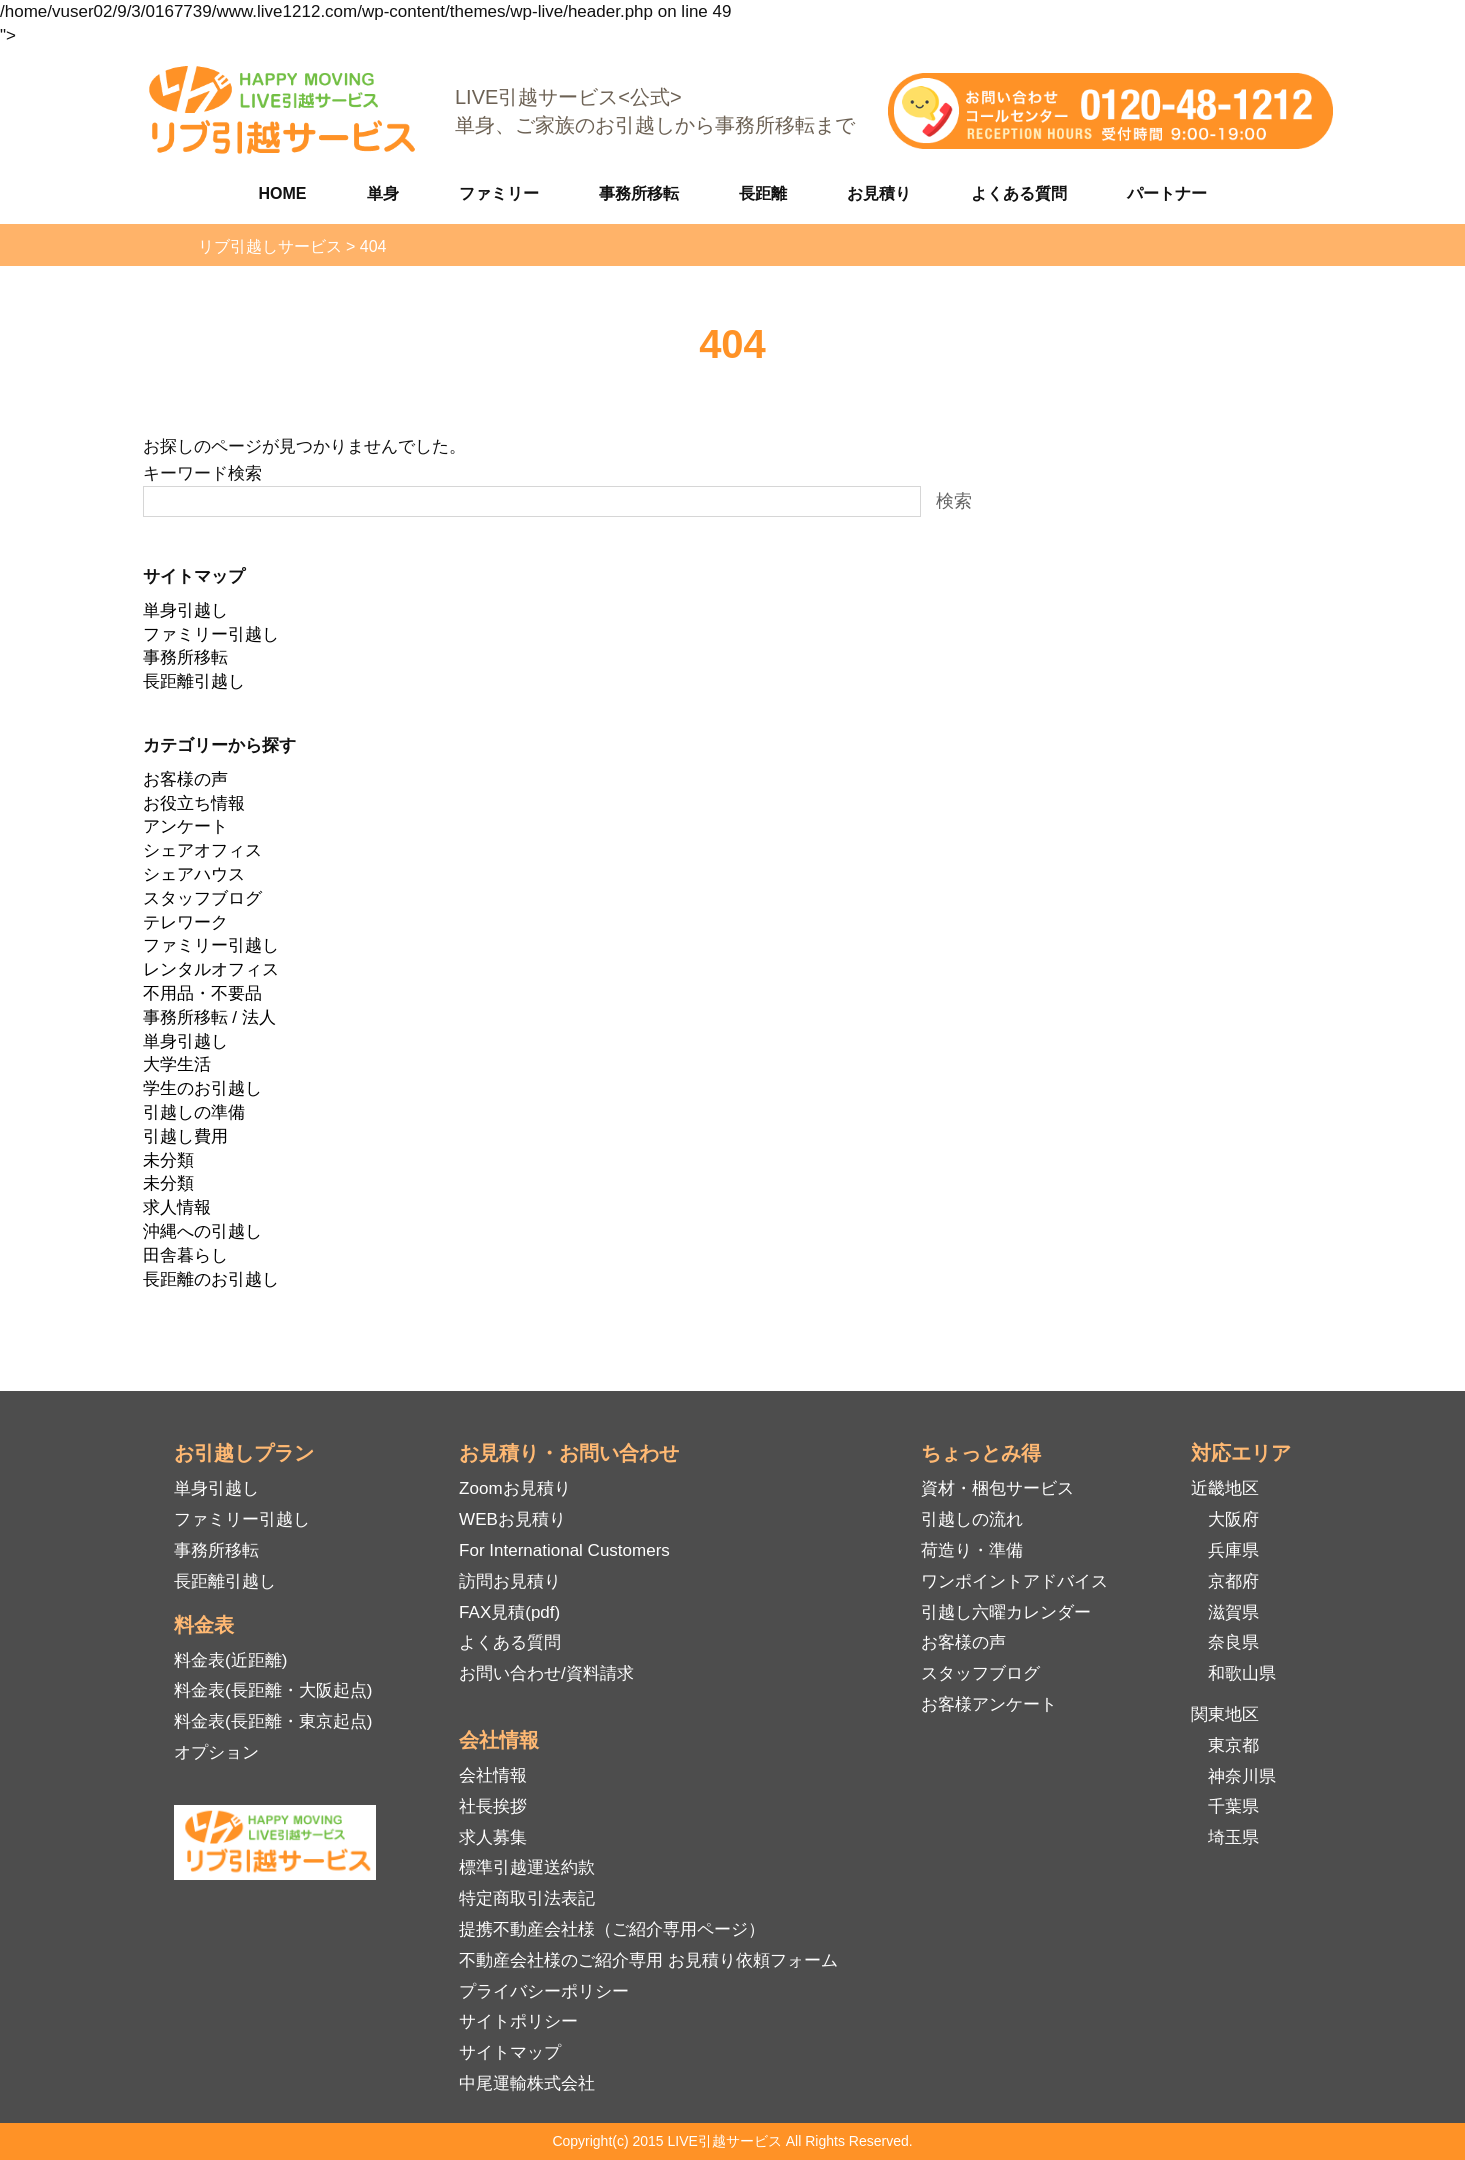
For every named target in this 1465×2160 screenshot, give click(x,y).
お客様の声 (185, 779)
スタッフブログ (202, 898)
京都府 (1233, 1581)
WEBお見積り (512, 1519)
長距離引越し (194, 681)
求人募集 (493, 1837)
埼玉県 (1233, 1837)
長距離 (763, 193)
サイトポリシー (518, 2021)
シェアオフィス (202, 850)
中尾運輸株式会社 (527, 2083)
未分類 (168, 1160)
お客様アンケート (989, 1704)
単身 (383, 193)
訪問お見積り (510, 1581)
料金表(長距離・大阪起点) (273, 1690)
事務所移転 (639, 193)
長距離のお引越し (211, 1279)
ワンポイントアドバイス (1014, 1581)
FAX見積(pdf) (509, 1612)
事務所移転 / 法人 (209, 1017)
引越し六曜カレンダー (1006, 1612)
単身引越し (185, 610)
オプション (216, 1752)
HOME (283, 193)
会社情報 (493, 1775)
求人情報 (177, 1207)
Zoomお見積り (514, 1488)
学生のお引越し (202, 1088)
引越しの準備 (194, 1112)
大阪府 (1233, 1519)
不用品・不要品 (202, 993)
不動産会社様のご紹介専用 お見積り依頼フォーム (648, 1960)
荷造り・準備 (972, 1550)
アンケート (185, 826)
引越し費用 (185, 1136)
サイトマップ (510, 2052)
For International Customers (564, 1550)
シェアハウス (194, 874)
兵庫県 (1233, 1550)
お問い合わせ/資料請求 (546, 1673)
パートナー (1167, 193)
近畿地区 (1225, 1488)
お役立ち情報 (194, 803)
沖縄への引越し (202, 1231)
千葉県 (1233, 1806)
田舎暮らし (185, 1255)
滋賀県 (1233, 1612)
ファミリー (499, 193)
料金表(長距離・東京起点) (273, 1721)
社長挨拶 (493, 1806)
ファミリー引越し (211, 634)
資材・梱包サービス (997, 1488)
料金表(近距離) (230, 1660)
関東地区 (1225, 1714)
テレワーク (185, 922)
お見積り (879, 193)
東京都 (1233, 1745)
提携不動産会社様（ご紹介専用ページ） (612, 1929)
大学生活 (177, 1064)
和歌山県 (1242, 1673)
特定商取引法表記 (527, 1898)
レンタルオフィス (211, 969)
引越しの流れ (972, 1519)
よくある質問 (1019, 193)
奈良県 (1233, 1642)
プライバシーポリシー (544, 1991)
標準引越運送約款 (527, 1867)
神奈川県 (1242, 1776)
